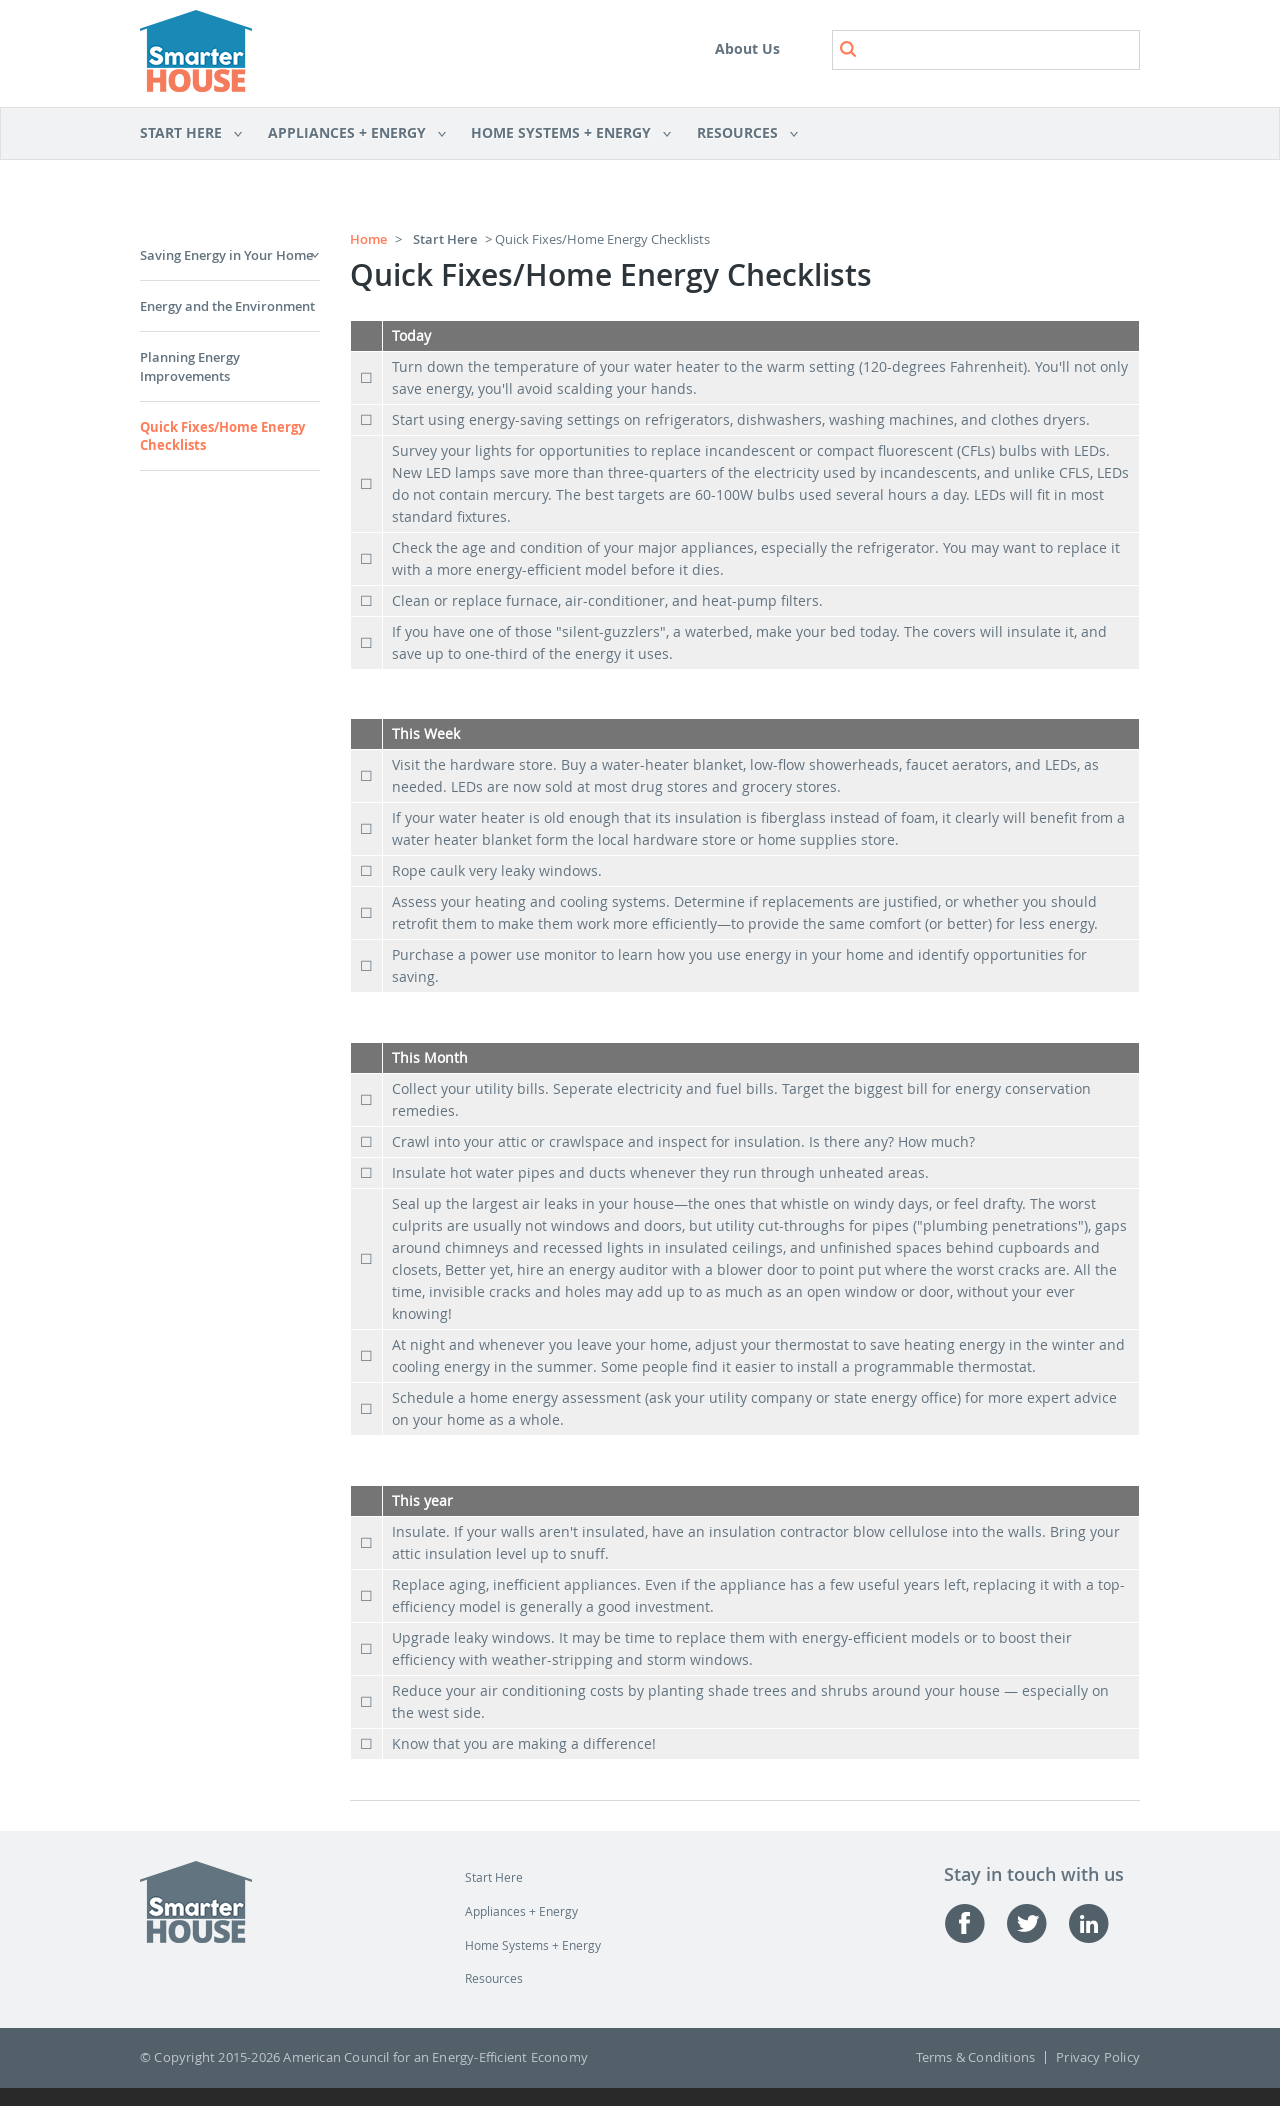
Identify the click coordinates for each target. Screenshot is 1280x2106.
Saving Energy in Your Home (226, 255)
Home (368, 239)
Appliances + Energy (350, 134)
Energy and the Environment (227, 306)
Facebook (975, 1923)
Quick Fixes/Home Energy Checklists (222, 436)
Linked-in (1099, 1923)
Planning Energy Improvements (190, 366)
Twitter (1037, 1923)
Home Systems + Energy (564, 134)
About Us (747, 48)
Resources (741, 134)
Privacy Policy (1098, 2057)
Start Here (191, 134)
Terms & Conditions (976, 2057)
